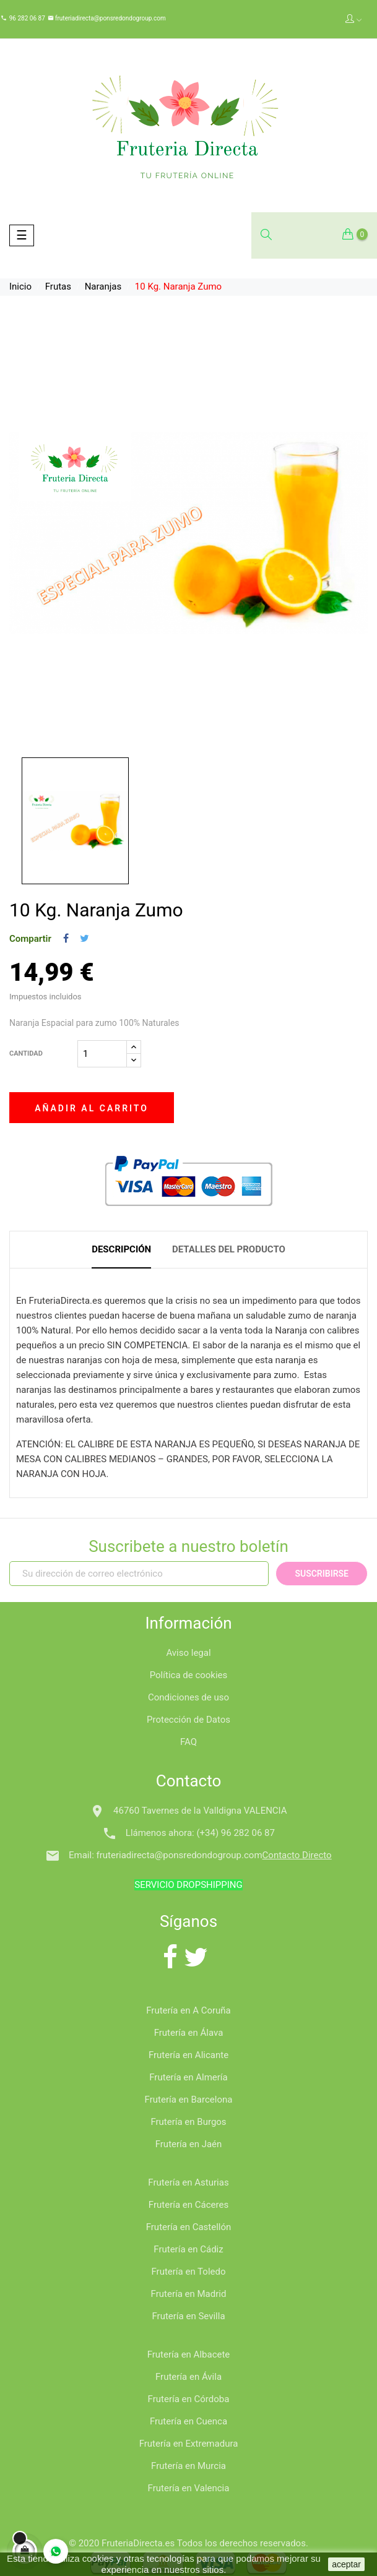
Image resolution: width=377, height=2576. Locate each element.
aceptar (346, 2564)
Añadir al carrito (92, 1108)
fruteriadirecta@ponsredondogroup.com (110, 18)
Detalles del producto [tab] (228, 1249)
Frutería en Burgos (188, 2121)
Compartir (66, 939)
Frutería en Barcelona (189, 2099)
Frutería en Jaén (188, 2144)
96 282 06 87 (27, 18)
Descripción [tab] (121, 1249)
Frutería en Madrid (189, 2293)
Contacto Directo (297, 1855)
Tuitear (84, 939)
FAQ (188, 1741)
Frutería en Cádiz (188, 2249)
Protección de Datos (188, 1719)
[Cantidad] (102, 1053)
